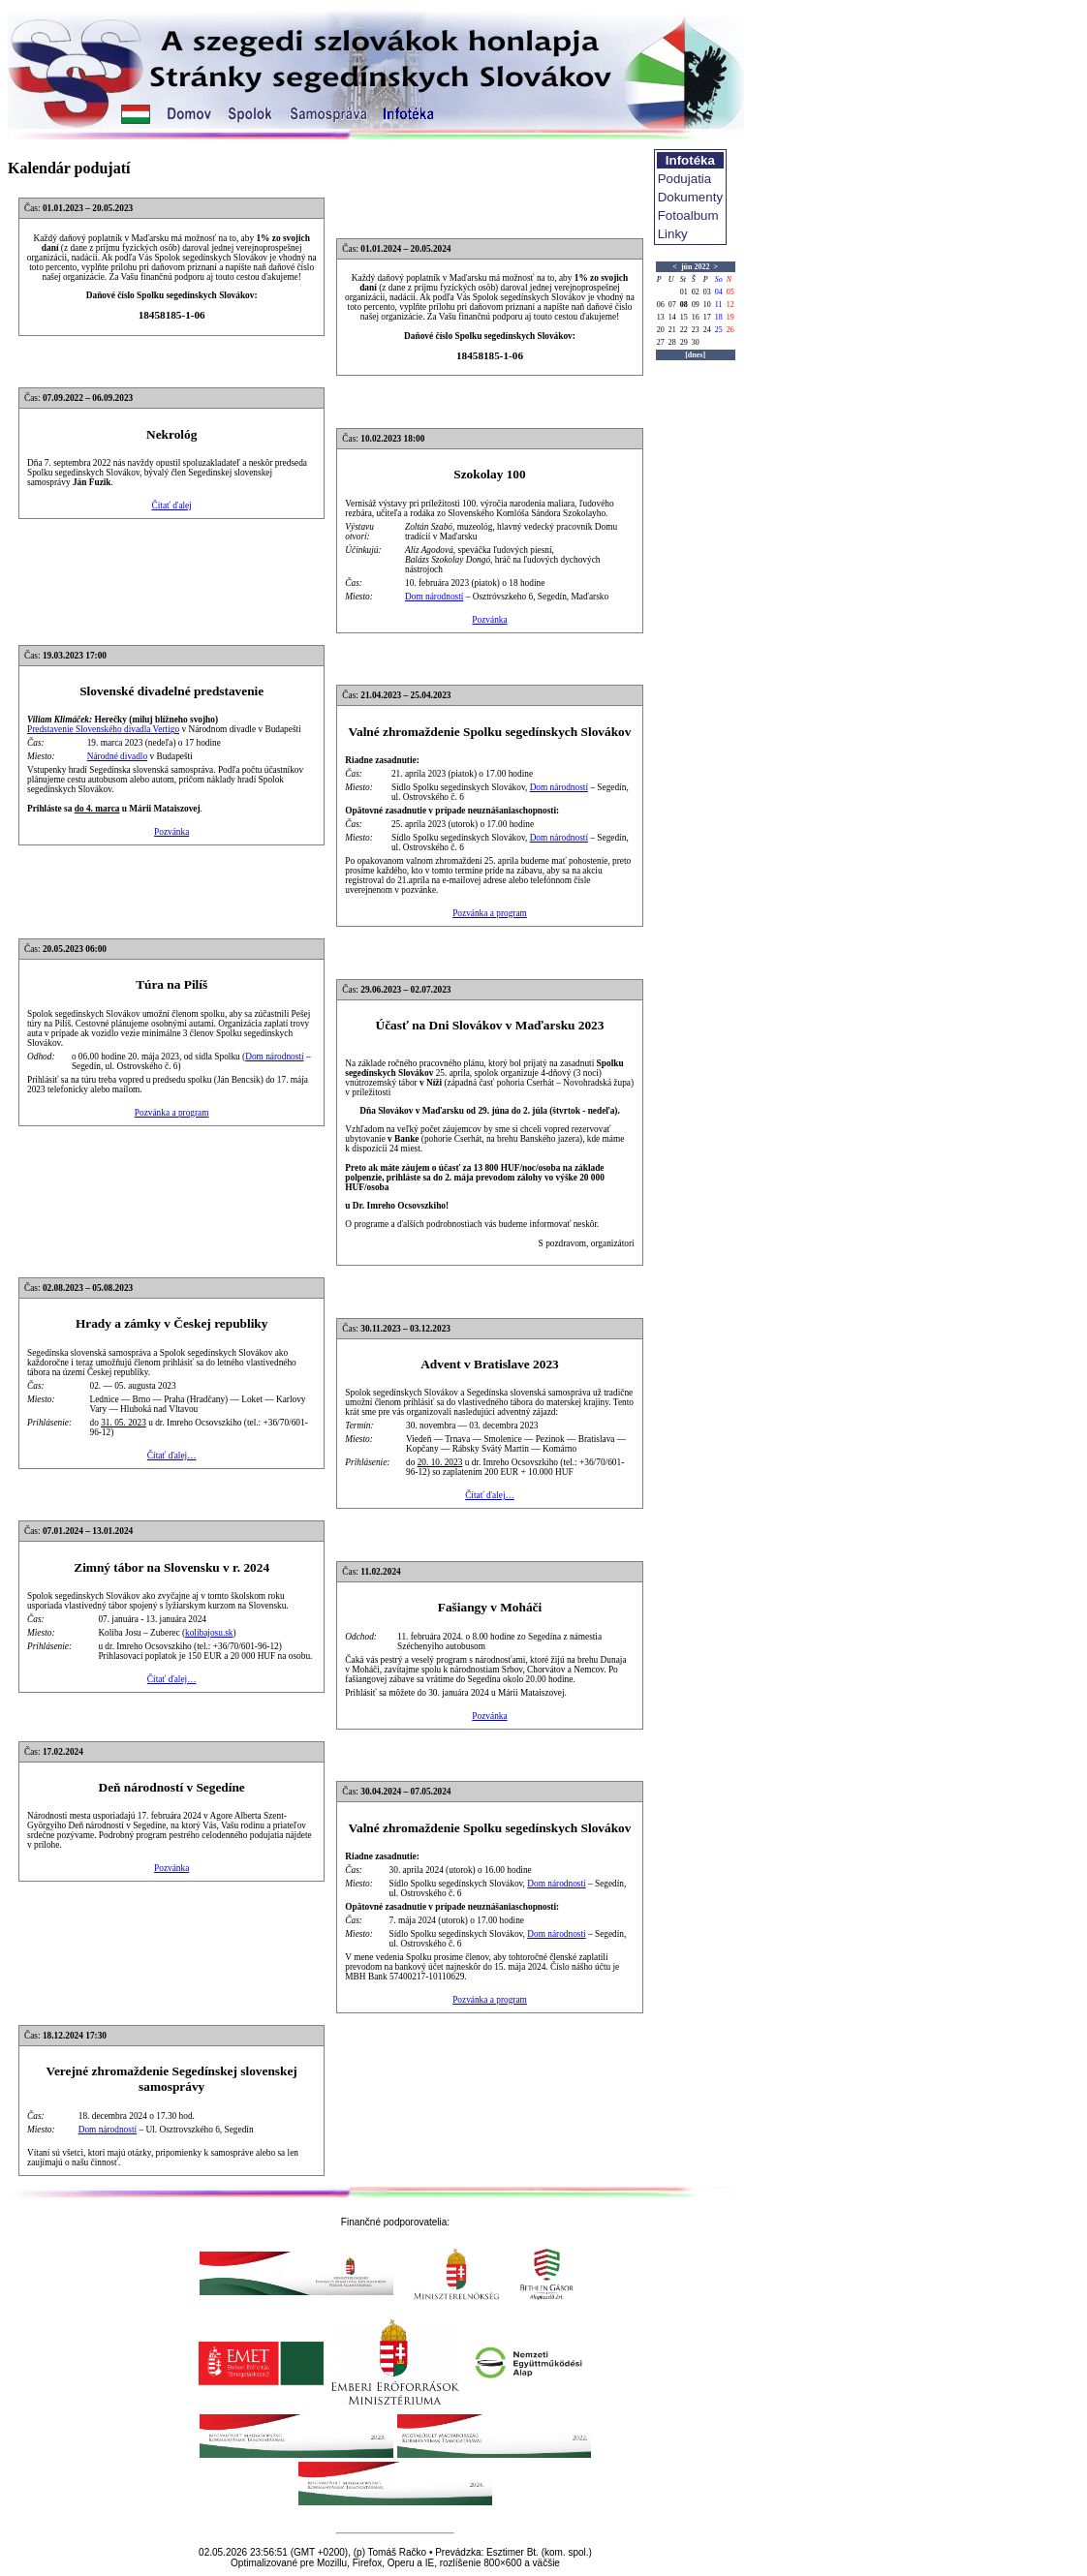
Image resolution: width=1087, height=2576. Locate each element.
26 (730, 329)
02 (695, 292)
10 (707, 304)
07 (672, 304)
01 (684, 292)
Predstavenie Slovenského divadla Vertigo (103, 729)
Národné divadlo (117, 756)
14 (672, 317)
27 (661, 342)
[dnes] (695, 355)
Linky (673, 234)
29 (684, 342)
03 (707, 292)
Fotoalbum (688, 215)
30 (695, 342)
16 (695, 317)
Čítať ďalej (171, 505)
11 (719, 304)
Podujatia (685, 178)
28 (672, 342)
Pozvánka (489, 620)
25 (719, 329)
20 (661, 329)
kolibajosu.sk (209, 1633)
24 (707, 329)
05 (730, 292)
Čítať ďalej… (172, 1455)
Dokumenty (690, 197)
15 (684, 317)
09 (695, 304)
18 (719, 317)
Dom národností (434, 596)
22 (684, 329)
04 (719, 292)
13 (661, 317)
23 (695, 329)
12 (730, 304)
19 (730, 317)
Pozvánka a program (489, 913)
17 (707, 317)
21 (672, 329)
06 (661, 304)
